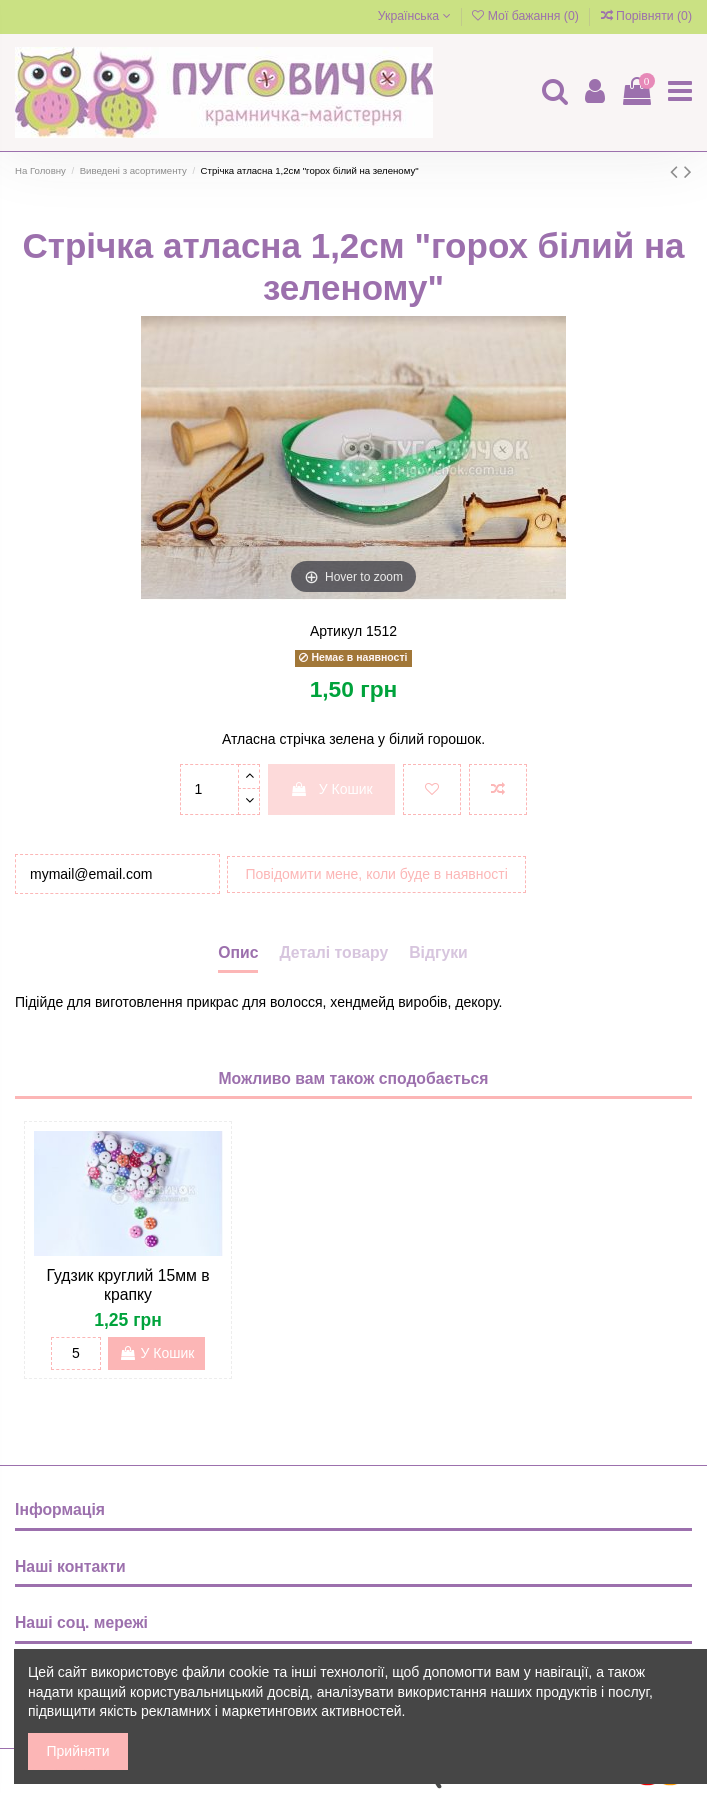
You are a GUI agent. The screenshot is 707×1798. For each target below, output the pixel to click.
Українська (414, 16)
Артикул (336, 631)
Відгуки (438, 952)
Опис (238, 952)
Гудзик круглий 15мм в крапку (127, 1285)
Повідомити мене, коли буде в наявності (377, 874)
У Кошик (331, 789)
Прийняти (78, 1751)
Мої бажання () (527, 16)
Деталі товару (333, 952)
